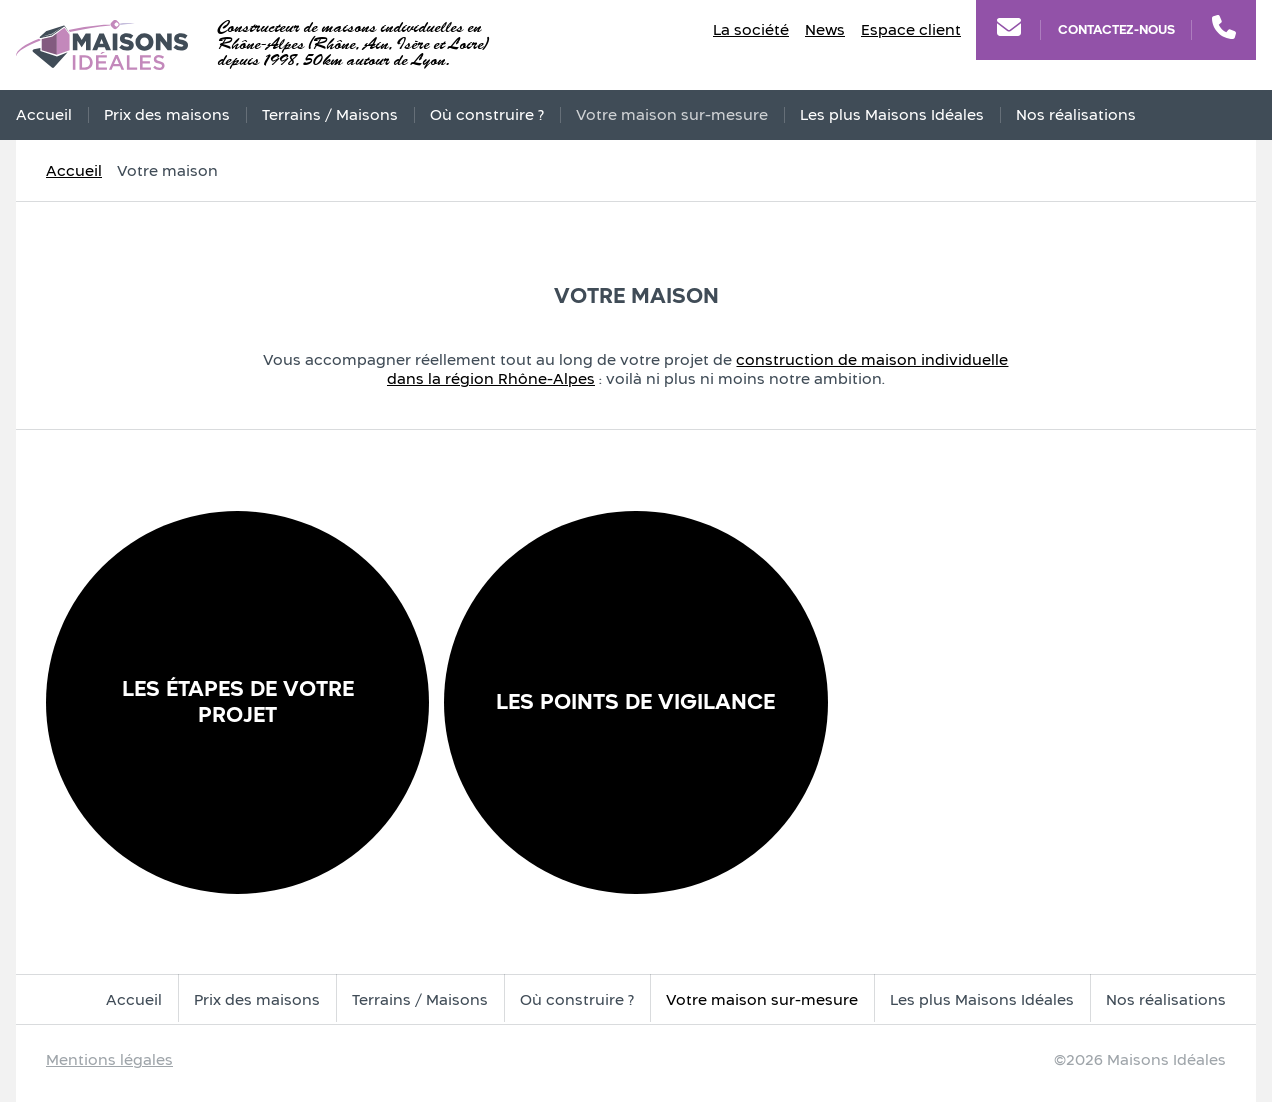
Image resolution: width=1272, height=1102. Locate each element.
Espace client (911, 29)
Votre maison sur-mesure (672, 114)
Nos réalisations (1076, 114)
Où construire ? (487, 114)
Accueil (44, 114)
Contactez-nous (1116, 29)
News (825, 29)
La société (751, 29)
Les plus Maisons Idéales (892, 114)
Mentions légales (109, 1059)
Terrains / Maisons (330, 114)
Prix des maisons (167, 114)
